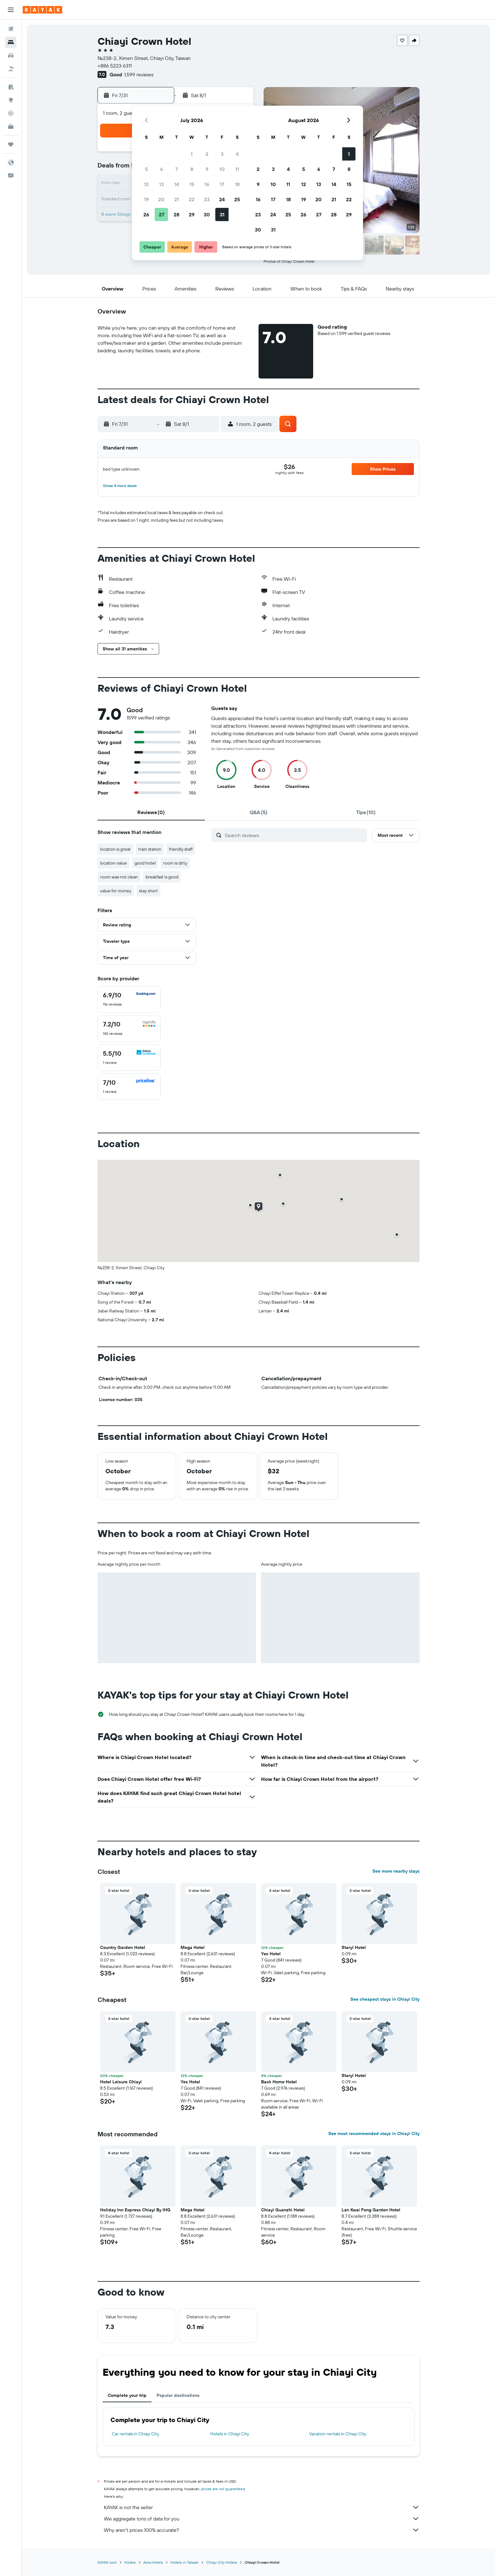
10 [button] (222, 169)
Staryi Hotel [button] (354, 1947)
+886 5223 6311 (115, 65)
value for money (115, 891)
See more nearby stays (396, 1871)
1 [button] (192, 154)
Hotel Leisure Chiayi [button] (121, 2082)
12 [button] (146, 184)
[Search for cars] (11, 55)
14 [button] (176, 184)
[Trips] (11, 144)
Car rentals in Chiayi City (135, 2434)
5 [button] (146, 169)
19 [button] (146, 199)
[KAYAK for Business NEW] (11, 126)
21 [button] (176, 199)
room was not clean (119, 877)
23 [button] (207, 199)
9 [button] (207, 169)
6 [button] (161, 169)
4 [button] (237, 154)
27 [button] (161, 214)
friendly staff (181, 849)
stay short (148, 891)
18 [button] (237, 184)
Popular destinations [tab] (178, 2395)
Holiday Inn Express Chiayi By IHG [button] (135, 2210)
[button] (11, 10)
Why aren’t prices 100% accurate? (262, 2530)
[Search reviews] (294, 835)
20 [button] (161, 199)
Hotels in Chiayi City (229, 2434)
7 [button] (176, 169)
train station (149, 849)
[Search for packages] (11, 68)
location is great (115, 849)
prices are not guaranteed (223, 2488)
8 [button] (191, 169)
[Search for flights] (11, 29)
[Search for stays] (11, 42)
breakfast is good (162, 877)
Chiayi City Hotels (221, 2562)
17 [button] (222, 184)
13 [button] (161, 184)
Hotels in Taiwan (184, 2562)
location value (113, 863)
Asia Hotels (153, 2562)
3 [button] (222, 154)
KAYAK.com (107, 2562)
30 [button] (207, 214)
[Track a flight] (11, 113)
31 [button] (222, 214)
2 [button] (207, 154)
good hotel (145, 863)
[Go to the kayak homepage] (42, 10)
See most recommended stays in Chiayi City (374, 2133)
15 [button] (191, 184)
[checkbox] (129, 999)
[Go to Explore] (11, 100)
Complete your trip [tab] (127, 2395)
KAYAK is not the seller (262, 2507)
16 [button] (207, 184)
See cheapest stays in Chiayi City (385, 1999)
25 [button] (237, 199)
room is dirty (175, 863)
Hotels (130, 2562)
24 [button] (222, 199)
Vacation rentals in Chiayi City (337, 2434)
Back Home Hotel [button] (279, 2082)
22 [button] (191, 199)
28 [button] (176, 214)
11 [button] (237, 169)
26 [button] (146, 214)
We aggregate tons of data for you (262, 2518)
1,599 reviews (138, 74)
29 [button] (191, 214)
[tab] (151, 812)
